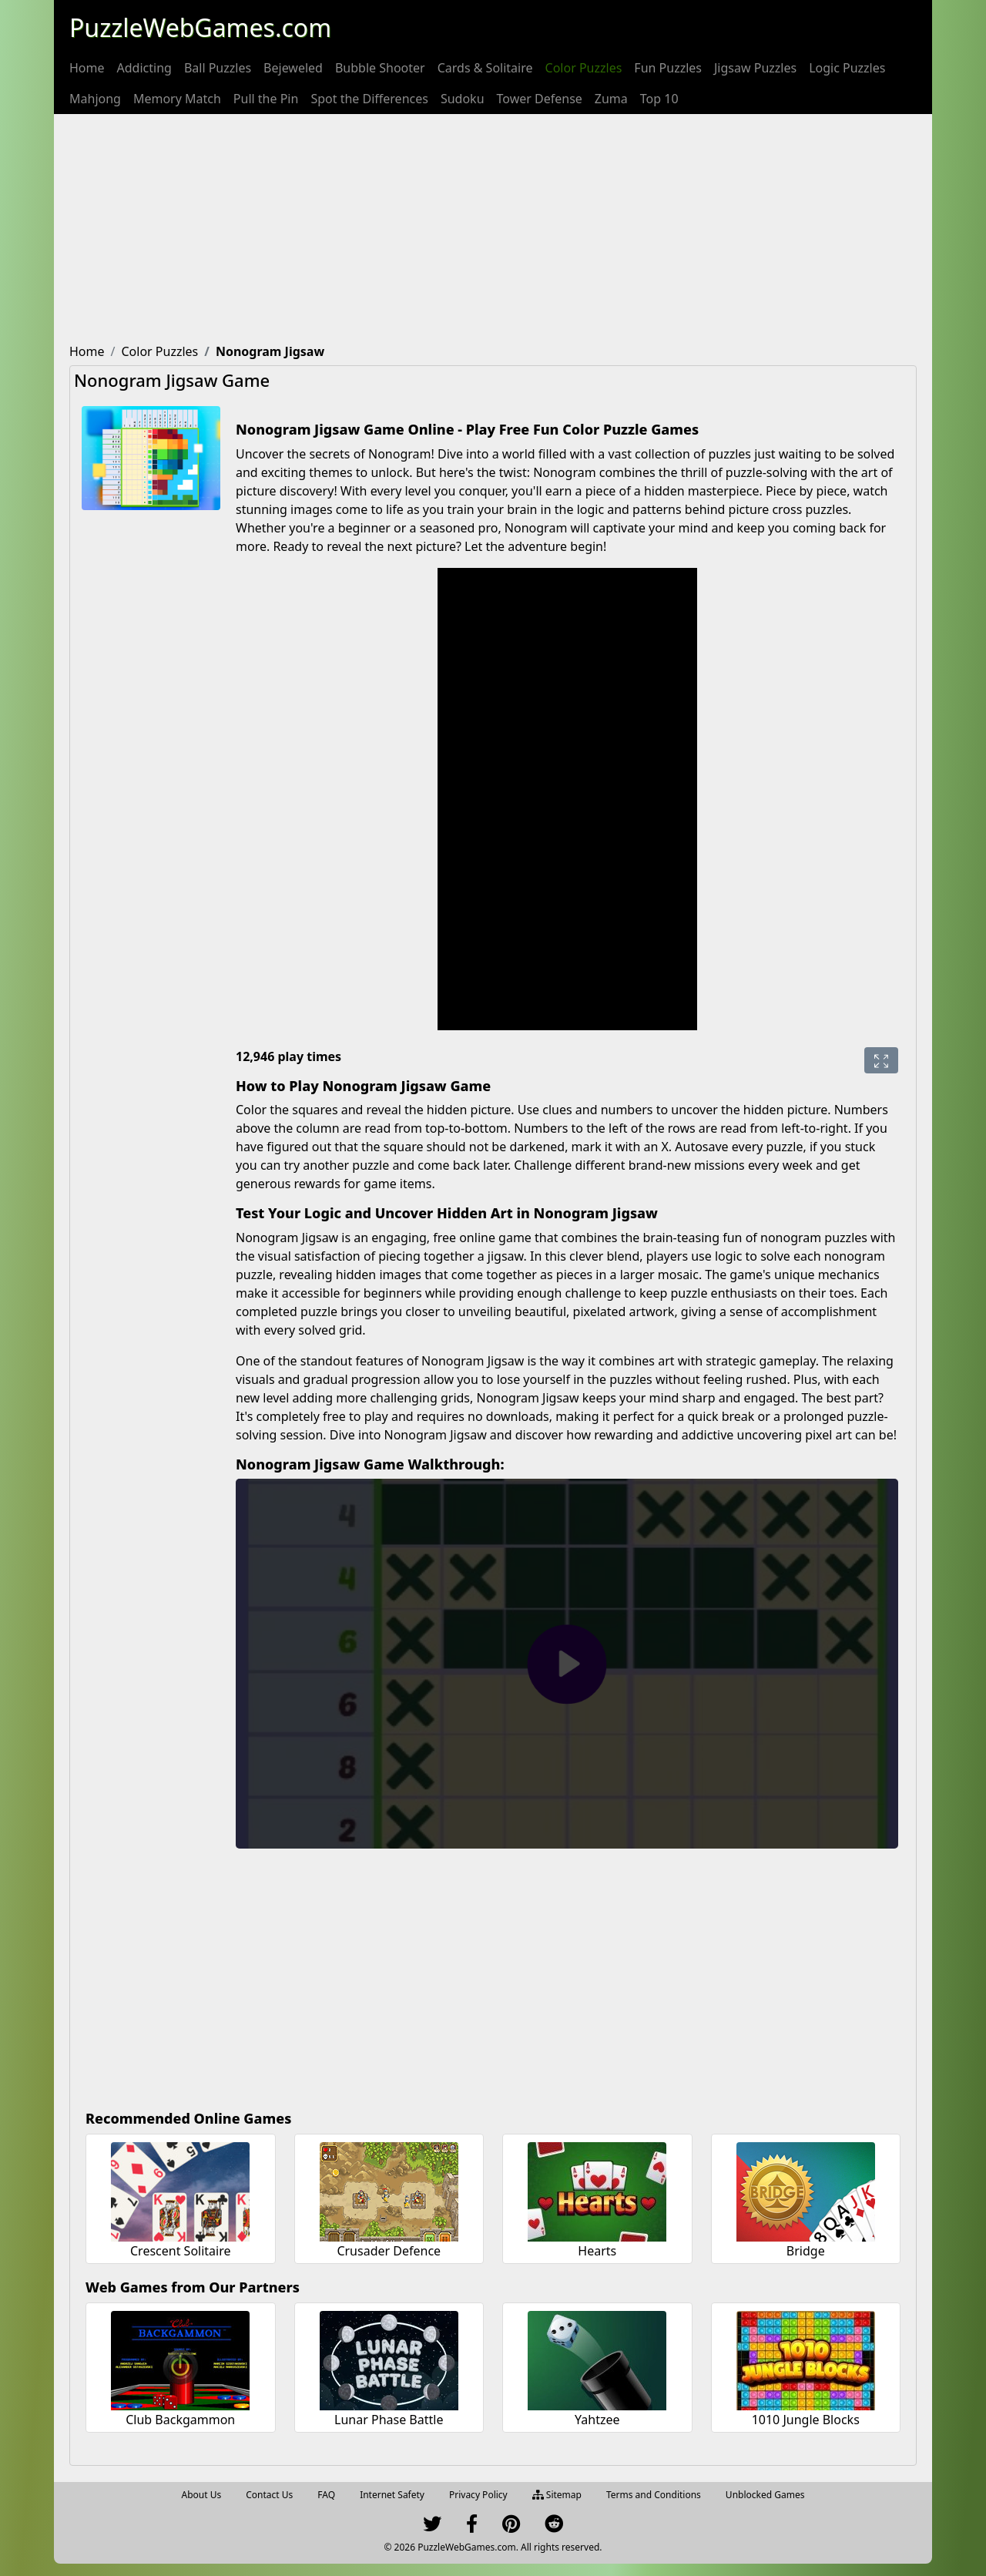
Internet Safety (392, 2494)
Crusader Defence (389, 2250)
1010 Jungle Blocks (806, 2419)
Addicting (144, 67)
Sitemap (557, 2494)
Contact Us (269, 2494)
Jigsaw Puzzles (755, 67)
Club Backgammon (180, 2419)
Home (87, 67)
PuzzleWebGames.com (200, 27)
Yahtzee (597, 2419)
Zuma (611, 98)
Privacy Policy (478, 2494)
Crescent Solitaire (180, 2250)
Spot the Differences (369, 98)
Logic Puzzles (847, 67)
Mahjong (95, 98)
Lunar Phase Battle (388, 2419)
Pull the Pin (266, 98)
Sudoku (463, 98)
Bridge (805, 2250)
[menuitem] (87, 67)
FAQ (326, 2494)
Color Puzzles (583, 67)
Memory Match (177, 98)
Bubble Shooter (380, 67)
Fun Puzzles (668, 67)
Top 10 (659, 98)
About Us (202, 2494)
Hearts (597, 2250)
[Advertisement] (493, 230)
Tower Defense (539, 98)
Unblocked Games (765, 2494)
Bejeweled (293, 67)
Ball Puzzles (217, 67)
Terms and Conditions (653, 2494)
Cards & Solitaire (485, 67)
